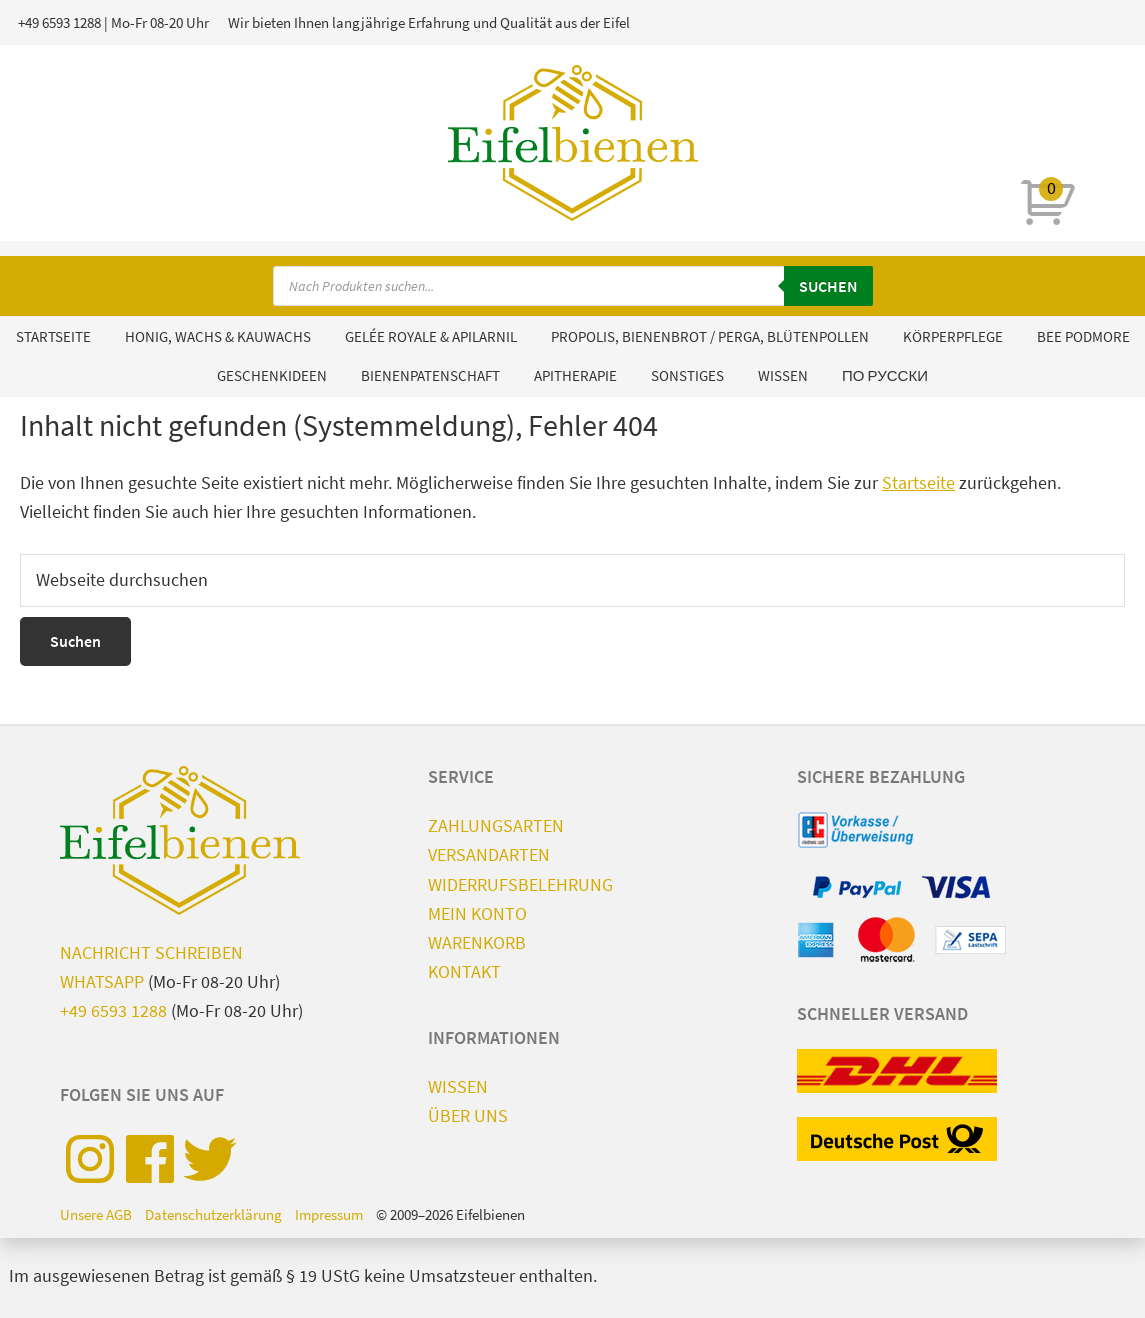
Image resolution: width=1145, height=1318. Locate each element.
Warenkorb (477, 942)
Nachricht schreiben (151, 952)
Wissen (458, 1086)
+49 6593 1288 (59, 22)
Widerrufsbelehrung (520, 884)
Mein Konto (477, 913)
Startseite (918, 482)
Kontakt (464, 971)
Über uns (468, 1115)
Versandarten (489, 854)
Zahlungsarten (496, 825)
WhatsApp (102, 981)
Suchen (828, 286)
